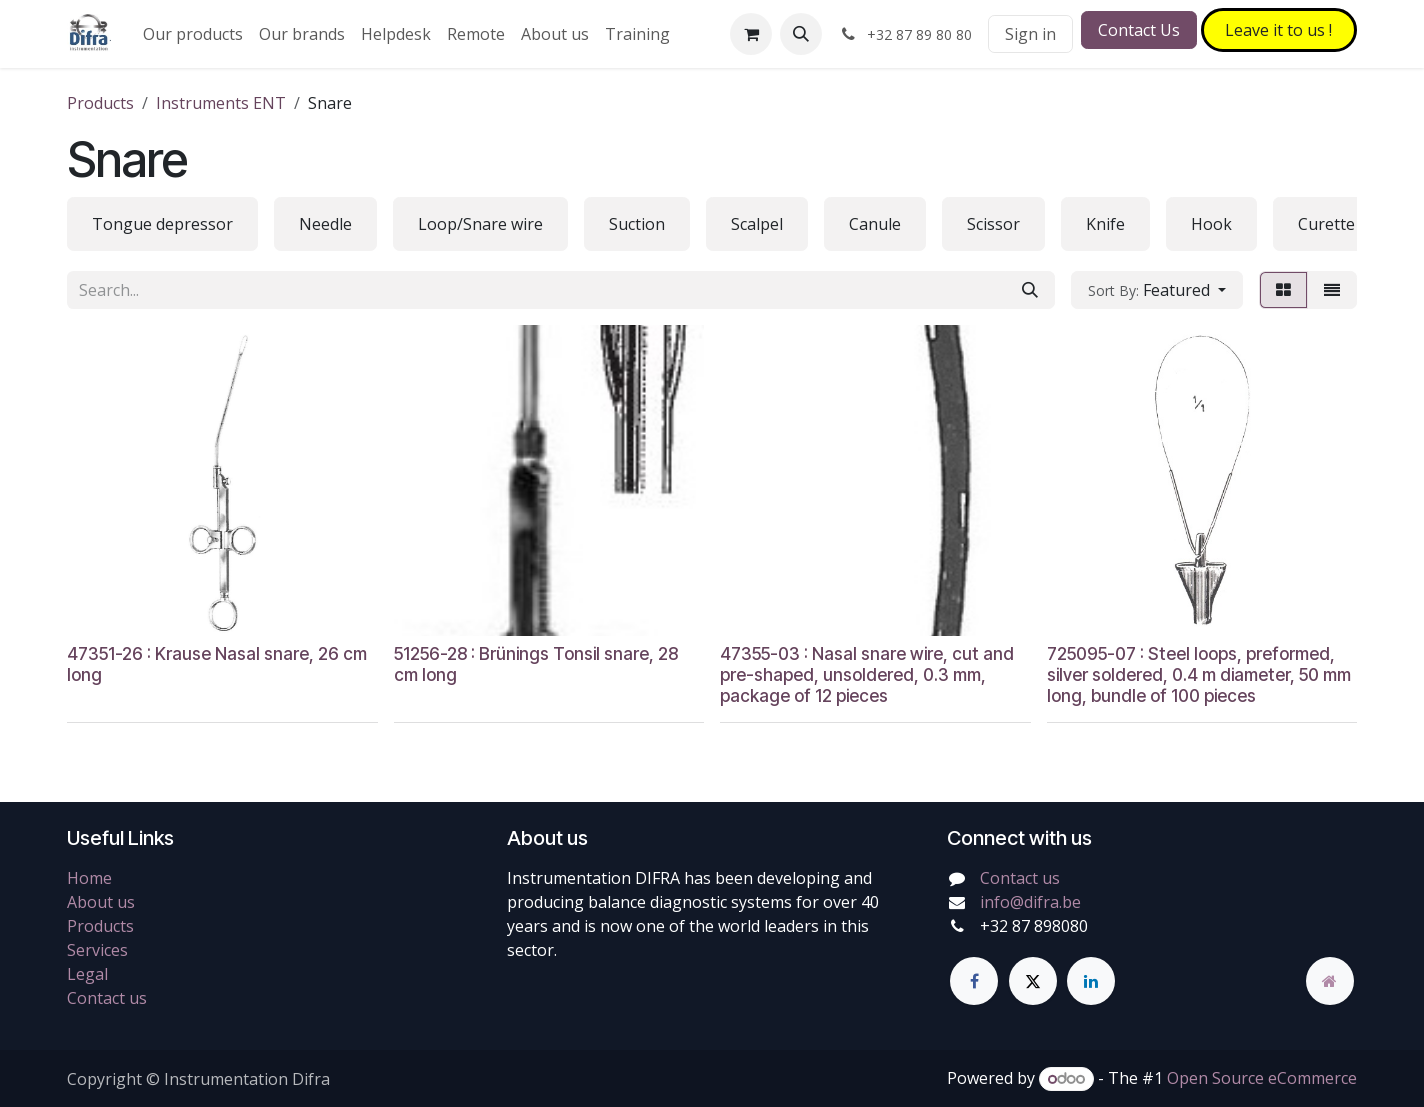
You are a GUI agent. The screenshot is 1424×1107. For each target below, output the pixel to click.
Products (100, 103)
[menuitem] (193, 34)
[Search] (1030, 290)
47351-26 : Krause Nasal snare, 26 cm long (217, 663)
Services (97, 950)
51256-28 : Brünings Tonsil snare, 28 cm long (536, 663)
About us (101, 902)
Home (89, 878)
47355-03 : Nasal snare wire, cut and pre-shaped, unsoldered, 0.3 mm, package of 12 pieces (867, 673)
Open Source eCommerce (1262, 1078)
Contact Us (1139, 30)
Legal (87, 974)
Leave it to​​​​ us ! (1278, 30)
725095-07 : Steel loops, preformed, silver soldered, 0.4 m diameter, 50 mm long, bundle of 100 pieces (1199, 673)
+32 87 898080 (1034, 926)
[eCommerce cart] (751, 34)
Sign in (1030, 34)
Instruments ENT (221, 103)
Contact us (107, 998)
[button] (801, 34)
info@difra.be (1030, 902)
